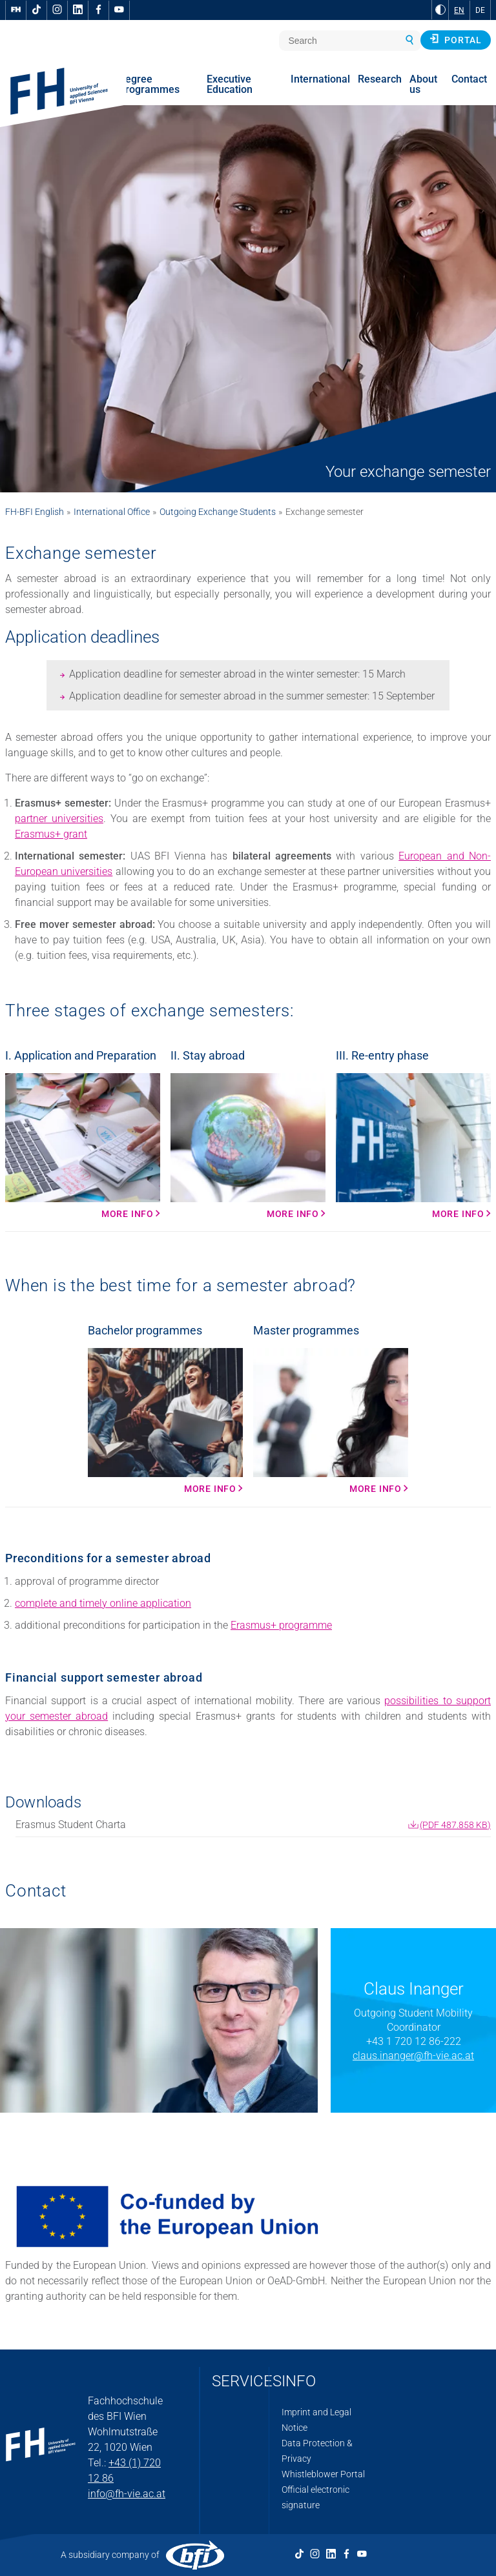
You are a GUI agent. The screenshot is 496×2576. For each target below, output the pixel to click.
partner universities (59, 818)
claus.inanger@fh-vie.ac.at (413, 2055)
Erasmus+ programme (281, 1625)
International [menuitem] (320, 79)
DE (480, 10)
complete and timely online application (103, 1603)
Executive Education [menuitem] (230, 84)
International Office (112, 512)
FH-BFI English (34, 512)
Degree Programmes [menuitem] (149, 84)
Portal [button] (455, 39)
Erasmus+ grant (51, 834)
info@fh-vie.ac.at (126, 2494)
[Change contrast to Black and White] (440, 10)
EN (459, 10)
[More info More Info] (82, 1146)
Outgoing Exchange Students (218, 512)
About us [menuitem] (423, 84)
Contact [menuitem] (469, 79)
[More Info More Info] (330, 1421)
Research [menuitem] (380, 79)
